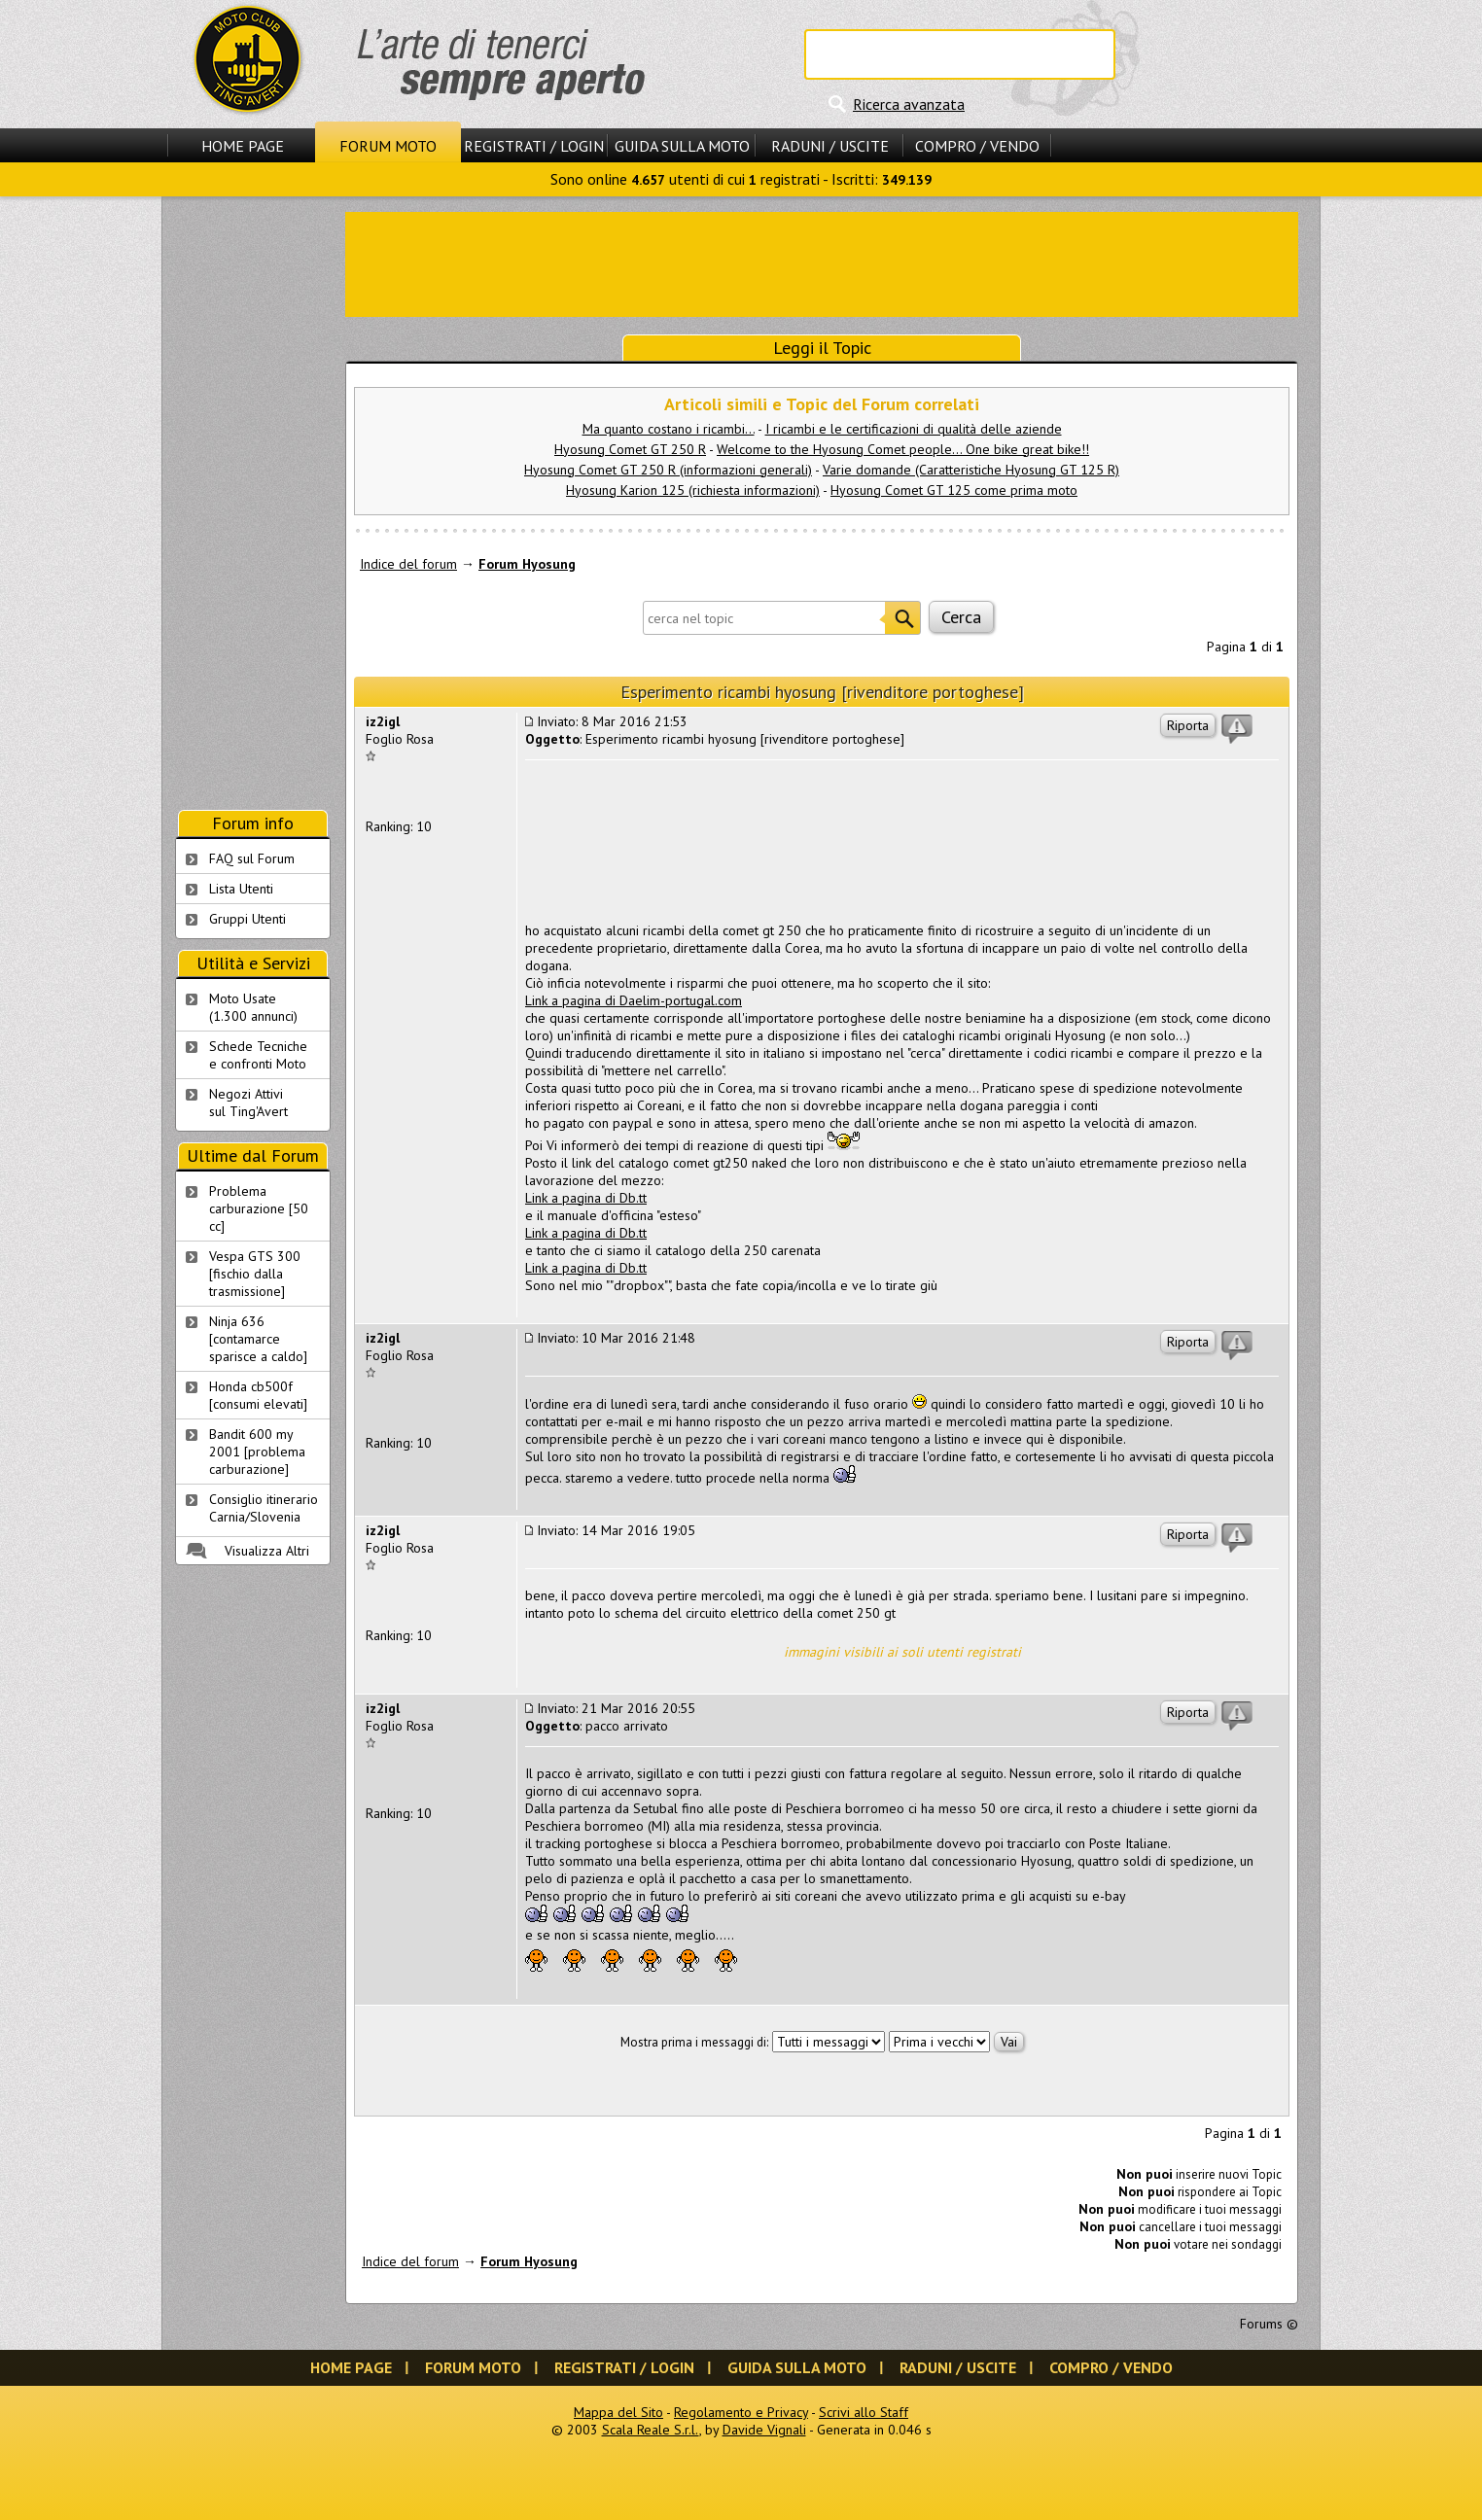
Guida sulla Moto (682, 146)
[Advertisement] (822, 262)
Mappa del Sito (618, 2412)
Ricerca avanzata (909, 104)
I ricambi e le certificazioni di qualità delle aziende (913, 429)
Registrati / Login (534, 146)
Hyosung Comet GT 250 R (630, 449)
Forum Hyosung (527, 564)
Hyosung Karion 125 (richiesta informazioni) (693, 490)
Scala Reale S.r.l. (650, 2429)
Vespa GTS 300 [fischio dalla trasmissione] (254, 1273)
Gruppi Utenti (247, 919)
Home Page (242, 146)
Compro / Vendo (977, 146)
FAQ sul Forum (252, 858)
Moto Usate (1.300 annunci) (253, 1007)
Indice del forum (408, 564)
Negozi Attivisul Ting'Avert (248, 1102)
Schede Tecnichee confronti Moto (258, 1054)
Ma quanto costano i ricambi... (668, 429)
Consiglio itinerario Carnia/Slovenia (263, 1507)
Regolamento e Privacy (741, 2412)
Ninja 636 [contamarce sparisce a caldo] (258, 1338)
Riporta (1188, 725)
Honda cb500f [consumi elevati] (258, 1395)
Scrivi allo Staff (863, 2412)
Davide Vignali (764, 2429)
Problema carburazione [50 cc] (258, 1208)
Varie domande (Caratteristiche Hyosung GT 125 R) (971, 469)
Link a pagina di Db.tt (586, 1198)
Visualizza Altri (267, 1550)
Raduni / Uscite (830, 146)
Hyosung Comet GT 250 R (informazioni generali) (668, 469)
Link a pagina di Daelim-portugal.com (633, 1000)
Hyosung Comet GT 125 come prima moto (953, 490)
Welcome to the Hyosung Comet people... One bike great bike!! (903, 449)
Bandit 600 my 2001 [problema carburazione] (257, 1451)
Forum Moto (388, 146)
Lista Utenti (241, 888)
